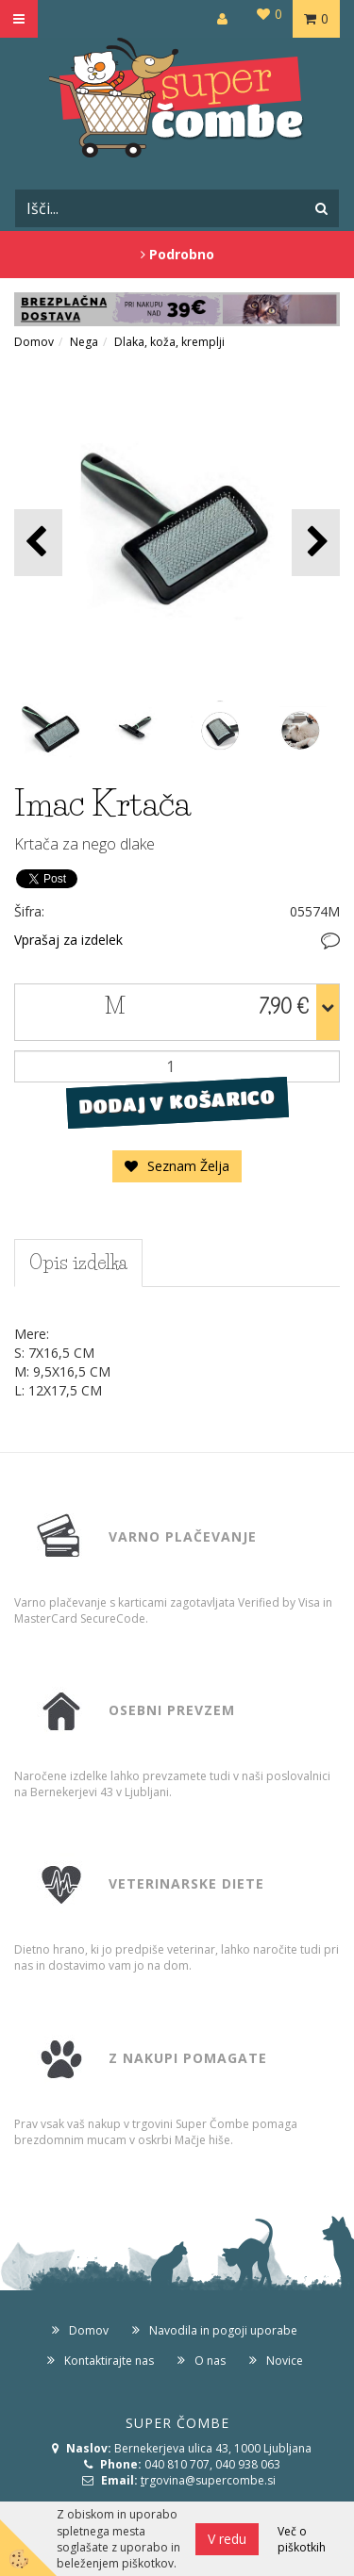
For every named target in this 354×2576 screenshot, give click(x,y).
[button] (316, 542)
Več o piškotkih (302, 2539)
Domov (34, 342)
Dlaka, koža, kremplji (169, 342)
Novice (284, 2361)
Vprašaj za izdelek (68, 940)
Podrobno (177, 254)
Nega (84, 342)
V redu (227, 2539)
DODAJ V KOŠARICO (177, 1101)
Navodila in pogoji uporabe (223, 2330)
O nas (210, 2361)
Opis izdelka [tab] (78, 1262)
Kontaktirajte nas (109, 2361)
